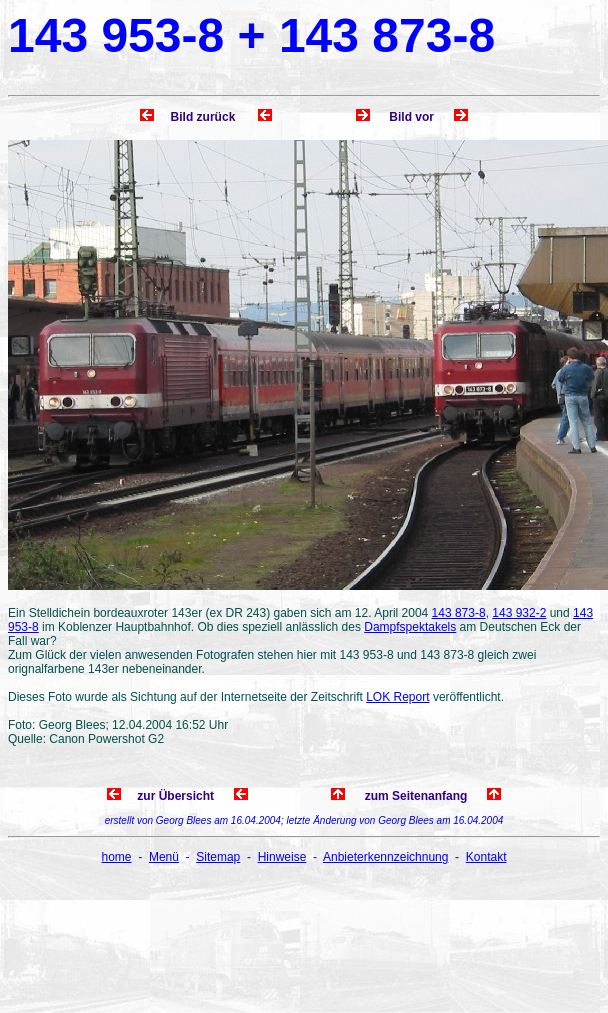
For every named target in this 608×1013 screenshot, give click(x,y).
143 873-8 (459, 613)
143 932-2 (519, 613)
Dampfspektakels (410, 627)
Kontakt (486, 857)
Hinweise (282, 857)
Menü (164, 857)
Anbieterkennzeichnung (385, 857)
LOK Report (397, 697)
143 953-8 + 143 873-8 (251, 35)
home (117, 857)
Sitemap (218, 857)
